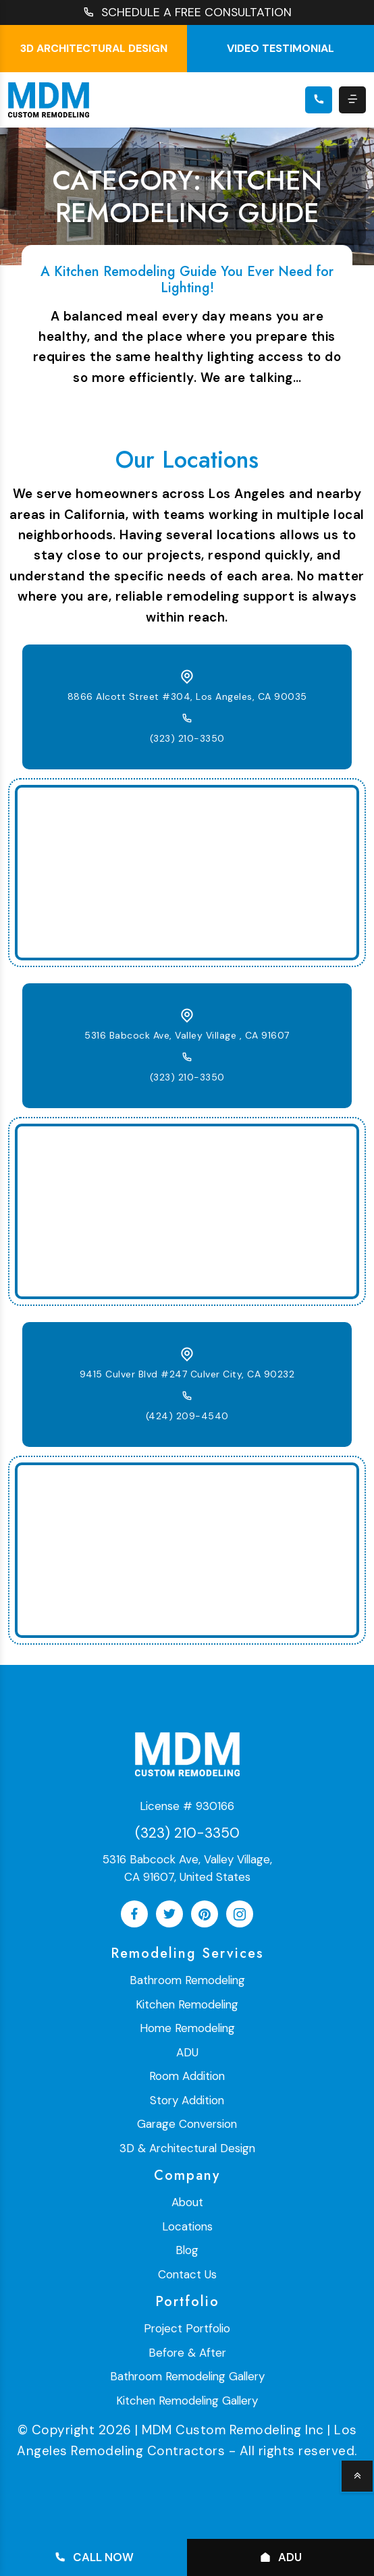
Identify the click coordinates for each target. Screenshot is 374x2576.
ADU (187, 2052)
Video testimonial (280, 48)
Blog (187, 2250)
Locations (187, 2226)
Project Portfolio (187, 2329)
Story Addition (187, 2100)
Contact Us (187, 2274)
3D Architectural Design (93, 48)
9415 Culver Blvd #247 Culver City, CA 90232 (187, 1374)
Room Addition (187, 2076)
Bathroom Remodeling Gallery (187, 2376)
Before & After (187, 2352)
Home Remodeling (187, 2028)
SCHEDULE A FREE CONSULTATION (187, 12)
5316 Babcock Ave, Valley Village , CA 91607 (187, 1035)
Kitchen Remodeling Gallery (187, 2400)
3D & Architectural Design (187, 2148)
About (187, 2202)
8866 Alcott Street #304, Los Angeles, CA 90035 (187, 696)
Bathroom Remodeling (187, 1980)
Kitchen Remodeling (187, 2004)
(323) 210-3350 (187, 738)
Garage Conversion (187, 2124)
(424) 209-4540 (187, 1416)
